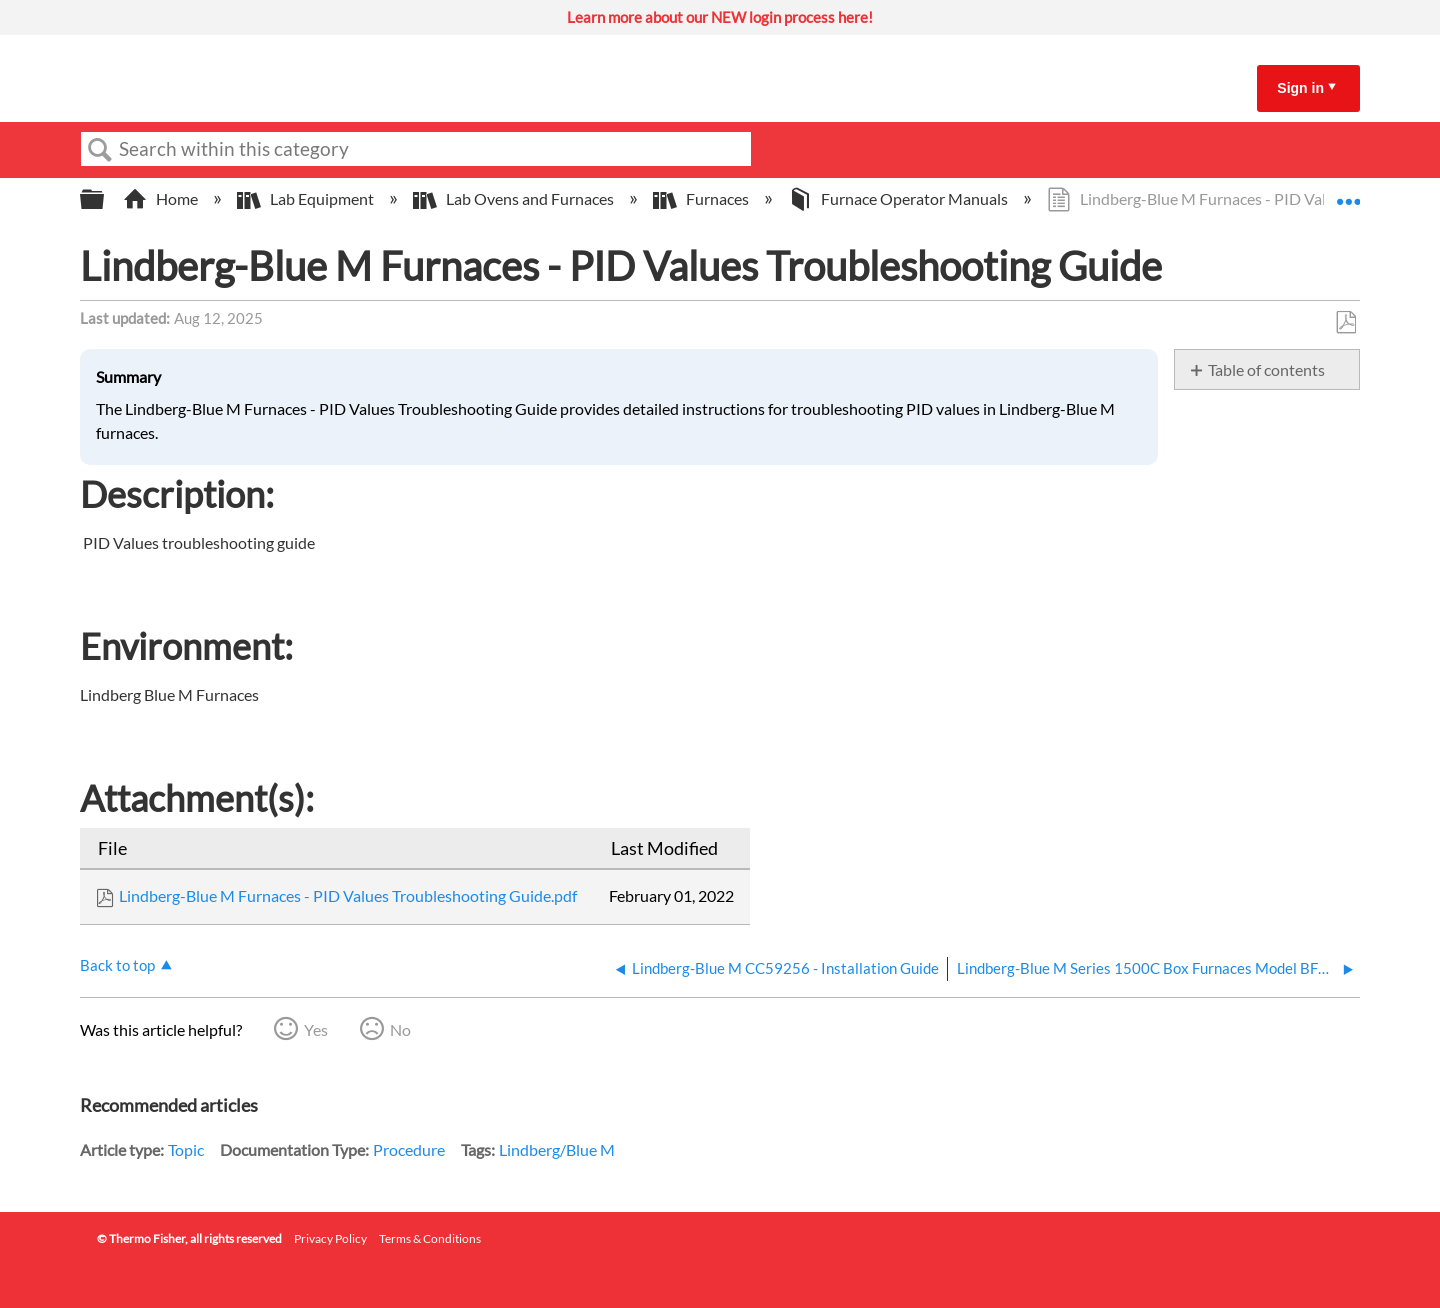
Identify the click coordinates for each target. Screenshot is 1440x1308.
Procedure (409, 1149)
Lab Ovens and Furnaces (515, 198)
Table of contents (1266, 369)
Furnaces (702, 198)
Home (162, 198)
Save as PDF (1345, 323)
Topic (186, 1149)
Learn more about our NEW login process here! (720, 17)
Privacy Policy (330, 1238)
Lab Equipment (307, 198)
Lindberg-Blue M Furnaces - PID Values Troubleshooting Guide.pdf (348, 895)
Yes (316, 1029)
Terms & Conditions (430, 1238)
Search (100, 150)
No (400, 1029)
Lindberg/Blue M (557, 1149)
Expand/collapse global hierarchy (105, 199)
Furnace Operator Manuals (899, 198)
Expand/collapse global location (1348, 193)
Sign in (1300, 88)
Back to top (117, 965)
